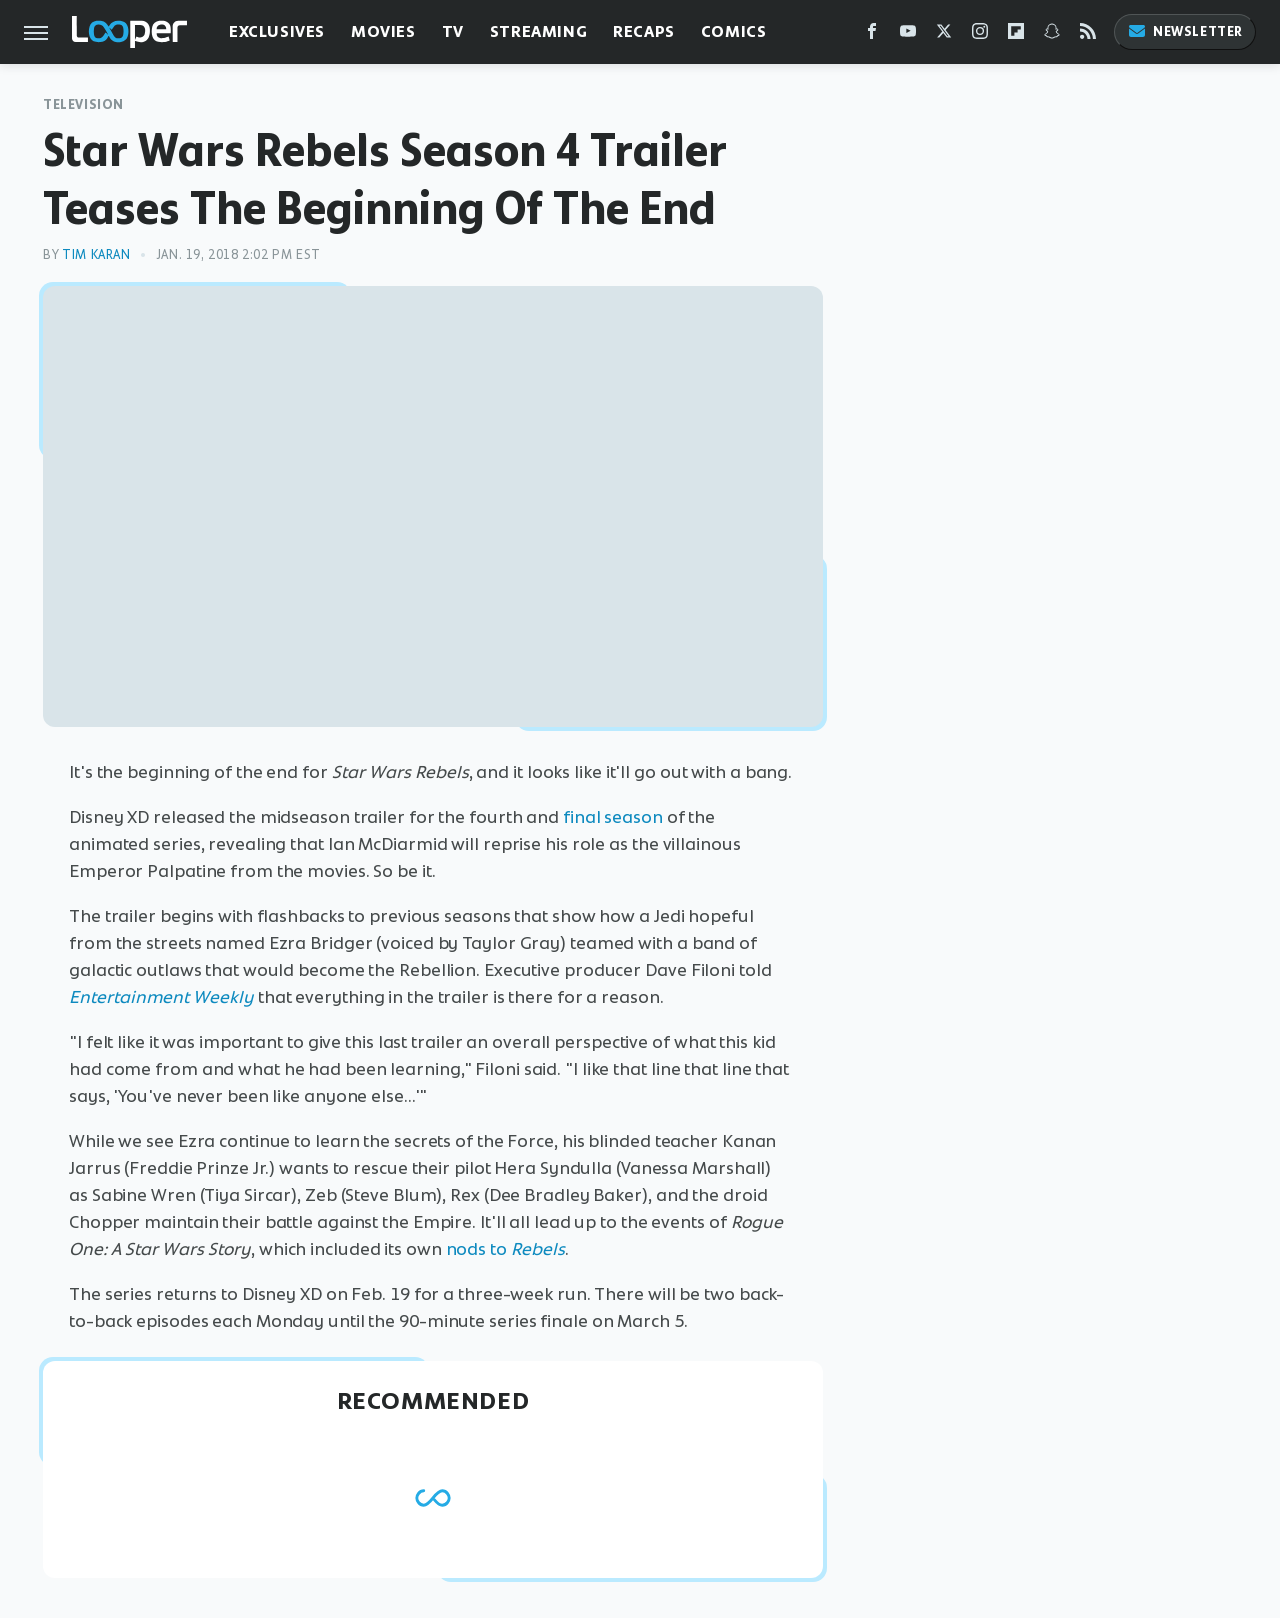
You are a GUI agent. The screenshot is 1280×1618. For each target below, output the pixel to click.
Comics (734, 31)
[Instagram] (980, 35)
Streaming (538, 31)
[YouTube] (908, 35)
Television (83, 104)
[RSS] (1088, 35)
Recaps (644, 31)
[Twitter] (944, 35)
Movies (383, 31)
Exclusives (277, 31)
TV (453, 31)
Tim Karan (96, 254)
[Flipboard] (1016, 35)
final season (613, 817)
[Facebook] (872, 35)
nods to (505, 1249)
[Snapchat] (1052, 35)
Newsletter (1185, 31)
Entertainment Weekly (161, 997)
